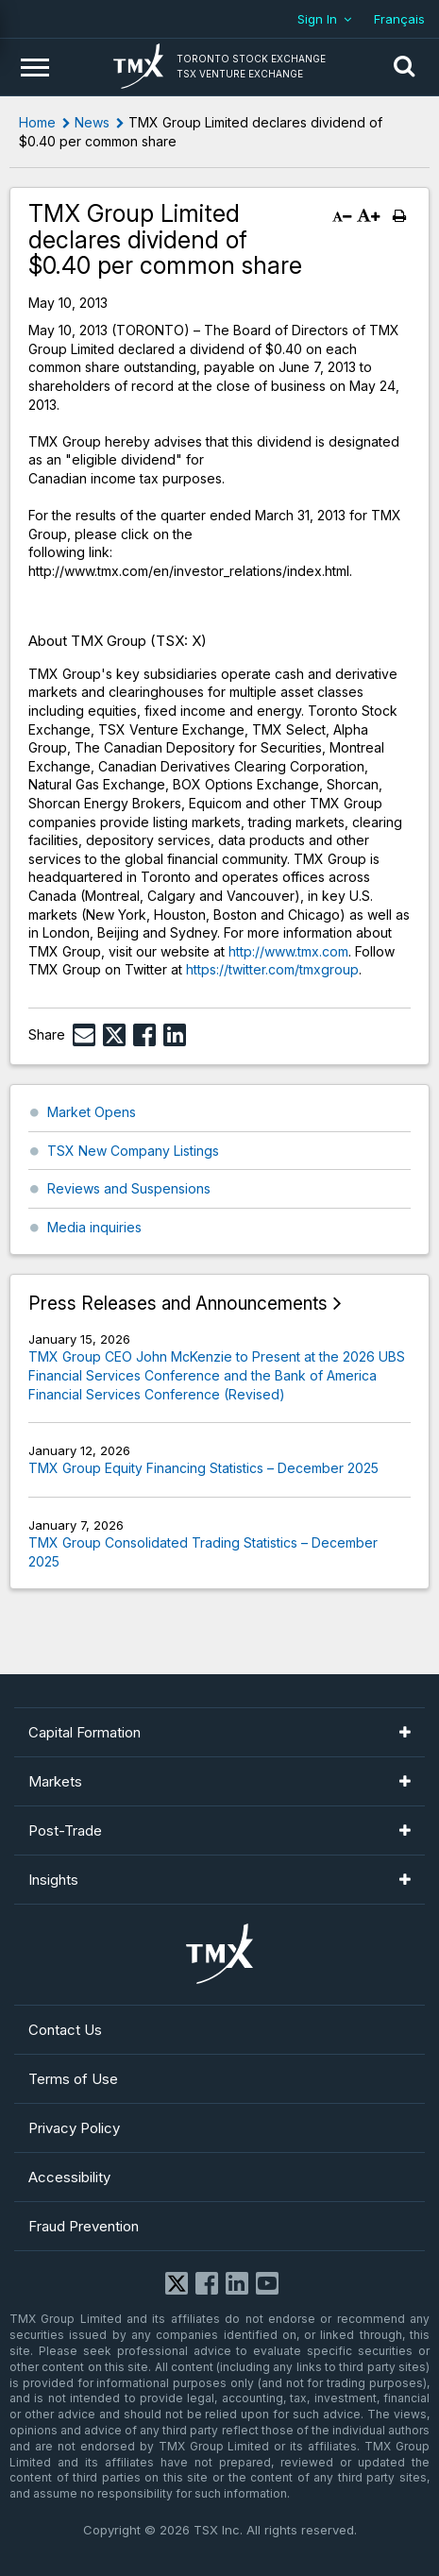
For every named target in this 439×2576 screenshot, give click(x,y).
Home (37, 122)
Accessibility (69, 2177)
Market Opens (91, 1112)
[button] (404, 67)
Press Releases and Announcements (178, 1303)
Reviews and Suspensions (129, 1188)
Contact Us (65, 2030)
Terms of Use (73, 2079)
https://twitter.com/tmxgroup (272, 969)
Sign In (317, 18)
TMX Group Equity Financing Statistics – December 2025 (203, 1468)
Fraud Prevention (83, 2226)
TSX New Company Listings (133, 1151)
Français (399, 18)
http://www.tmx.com (288, 951)
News (92, 122)
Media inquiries (94, 1227)
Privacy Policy (74, 2128)
